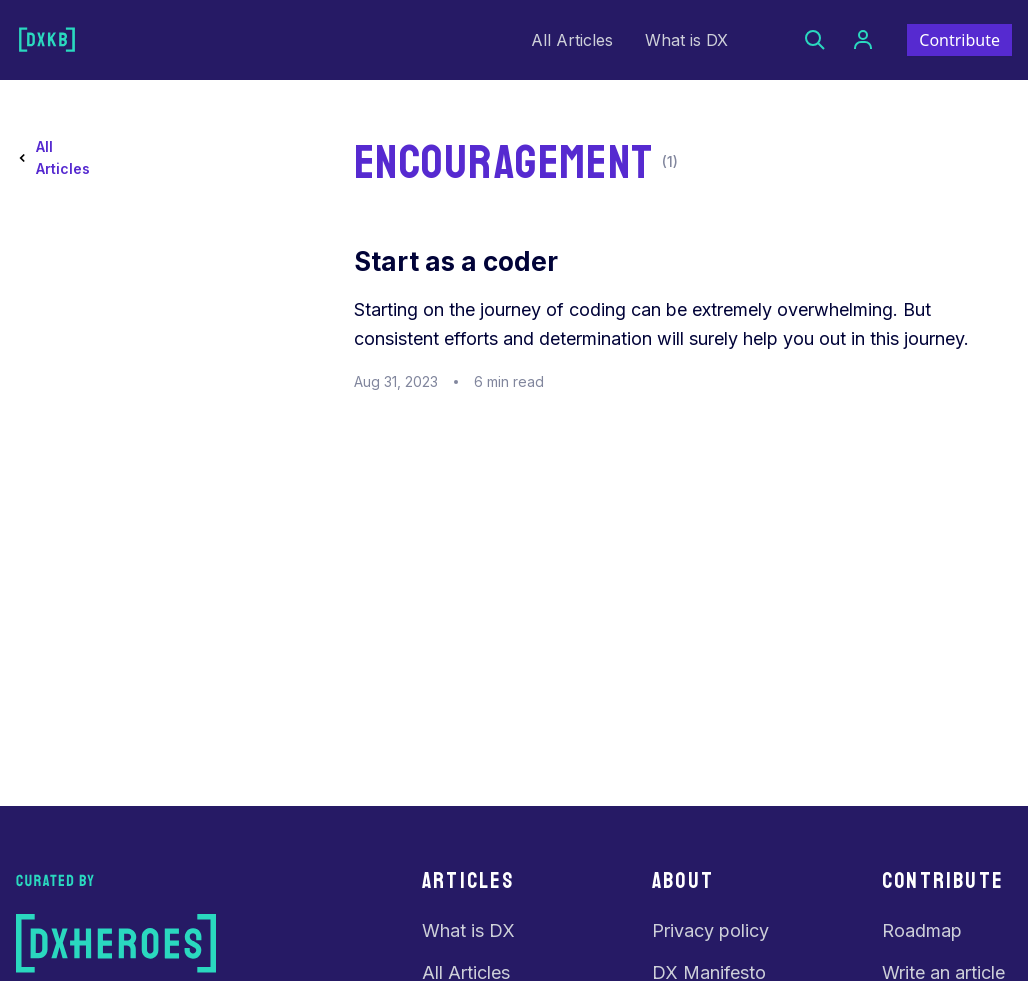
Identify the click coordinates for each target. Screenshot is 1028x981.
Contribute (959, 40)
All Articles (572, 40)
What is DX (686, 40)
